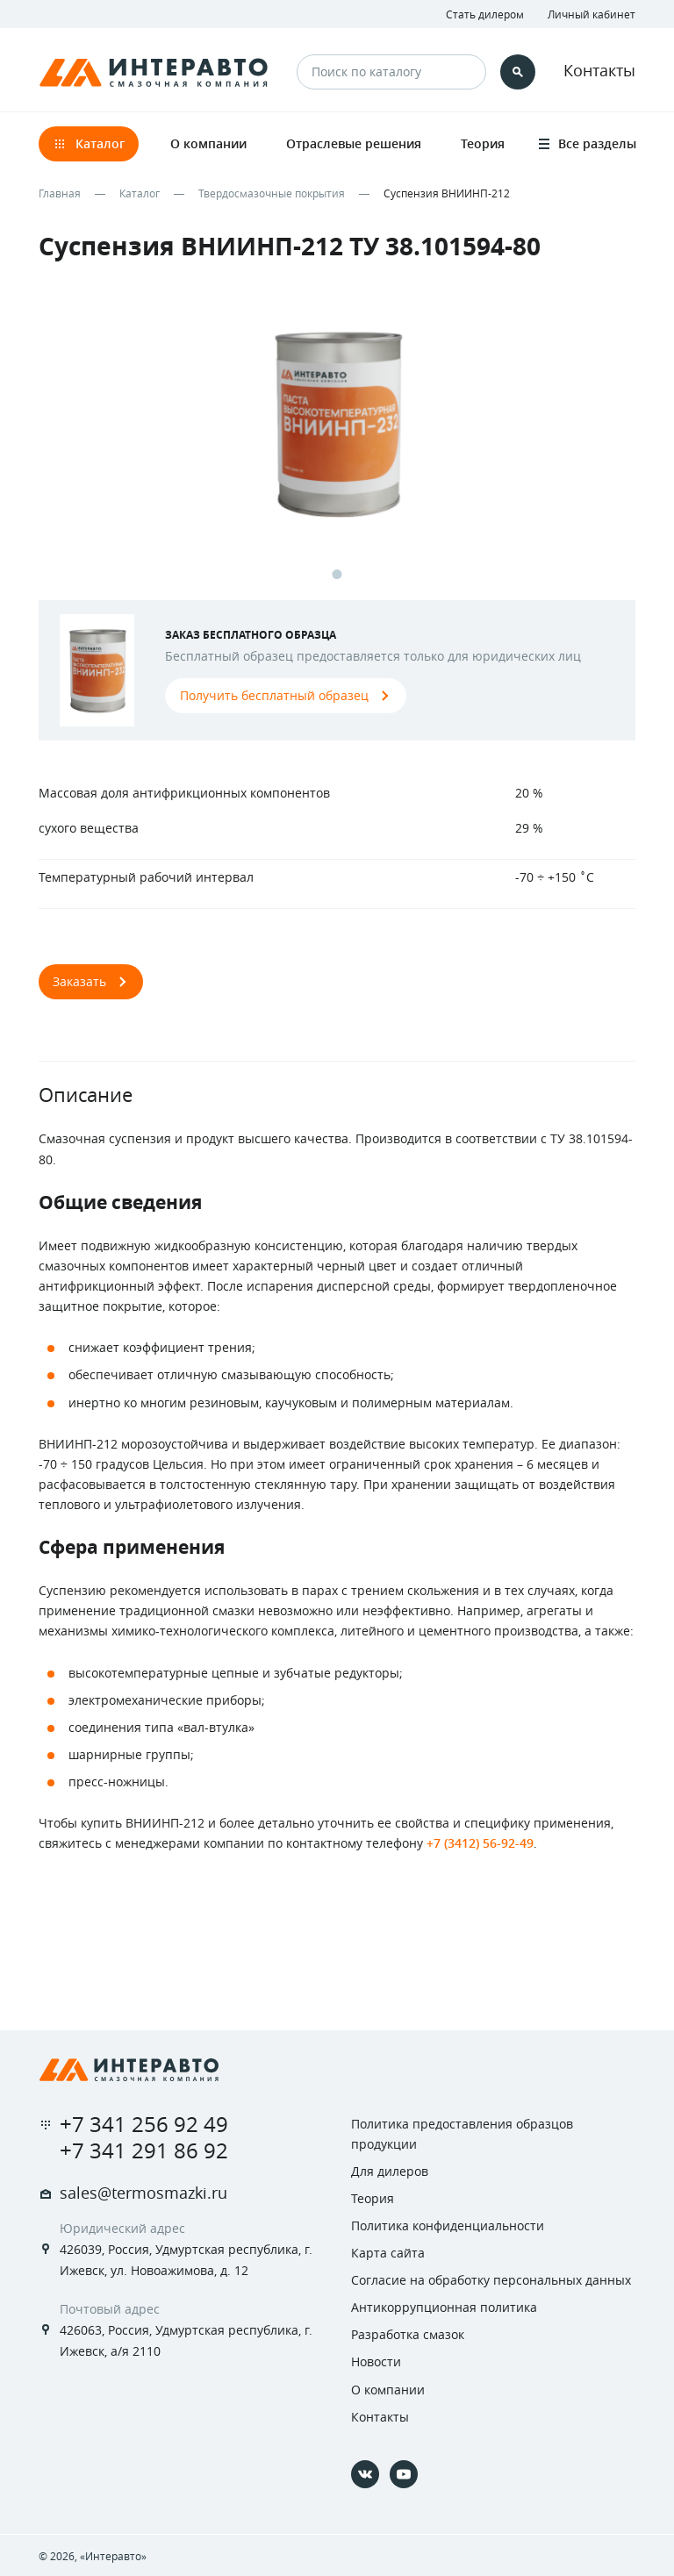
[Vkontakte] (365, 2474)
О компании (388, 2389)
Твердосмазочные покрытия (271, 193)
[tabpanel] (337, 440)
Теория (372, 2198)
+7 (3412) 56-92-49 (480, 1843)
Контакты (599, 70)
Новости (376, 2361)
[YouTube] (404, 2474)
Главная (60, 193)
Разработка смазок (407, 2334)
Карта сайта (388, 2252)
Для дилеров (389, 2171)
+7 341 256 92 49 (144, 2124)
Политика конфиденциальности (447, 2225)
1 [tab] (337, 574)
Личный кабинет (591, 14)
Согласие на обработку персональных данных (491, 2280)
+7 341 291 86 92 (144, 2150)
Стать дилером (485, 14)
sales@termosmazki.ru (143, 2192)
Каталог (139, 193)
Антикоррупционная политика (444, 2307)
